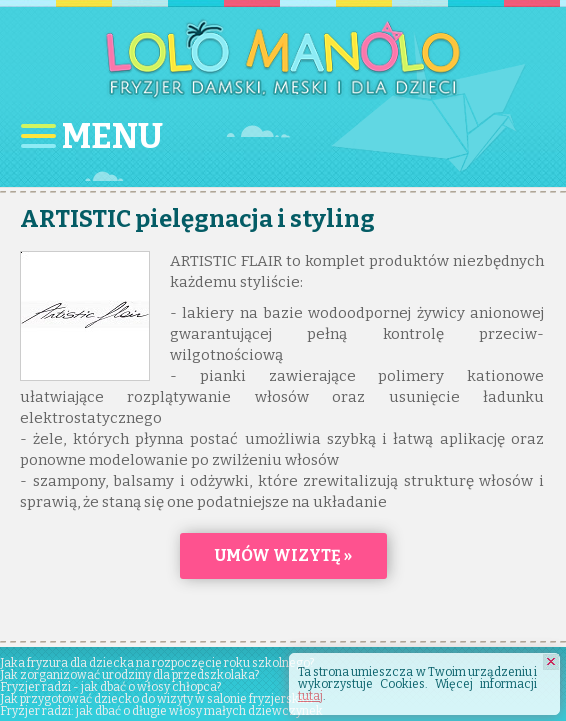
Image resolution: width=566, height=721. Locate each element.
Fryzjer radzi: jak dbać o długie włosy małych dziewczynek (161, 711)
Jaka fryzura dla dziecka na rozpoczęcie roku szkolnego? (157, 663)
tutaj (310, 696)
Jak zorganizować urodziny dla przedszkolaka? (129, 675)
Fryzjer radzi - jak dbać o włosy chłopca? (110, 687)
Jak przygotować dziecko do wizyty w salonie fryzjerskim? (158, 699)
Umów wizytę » (283, 555)
